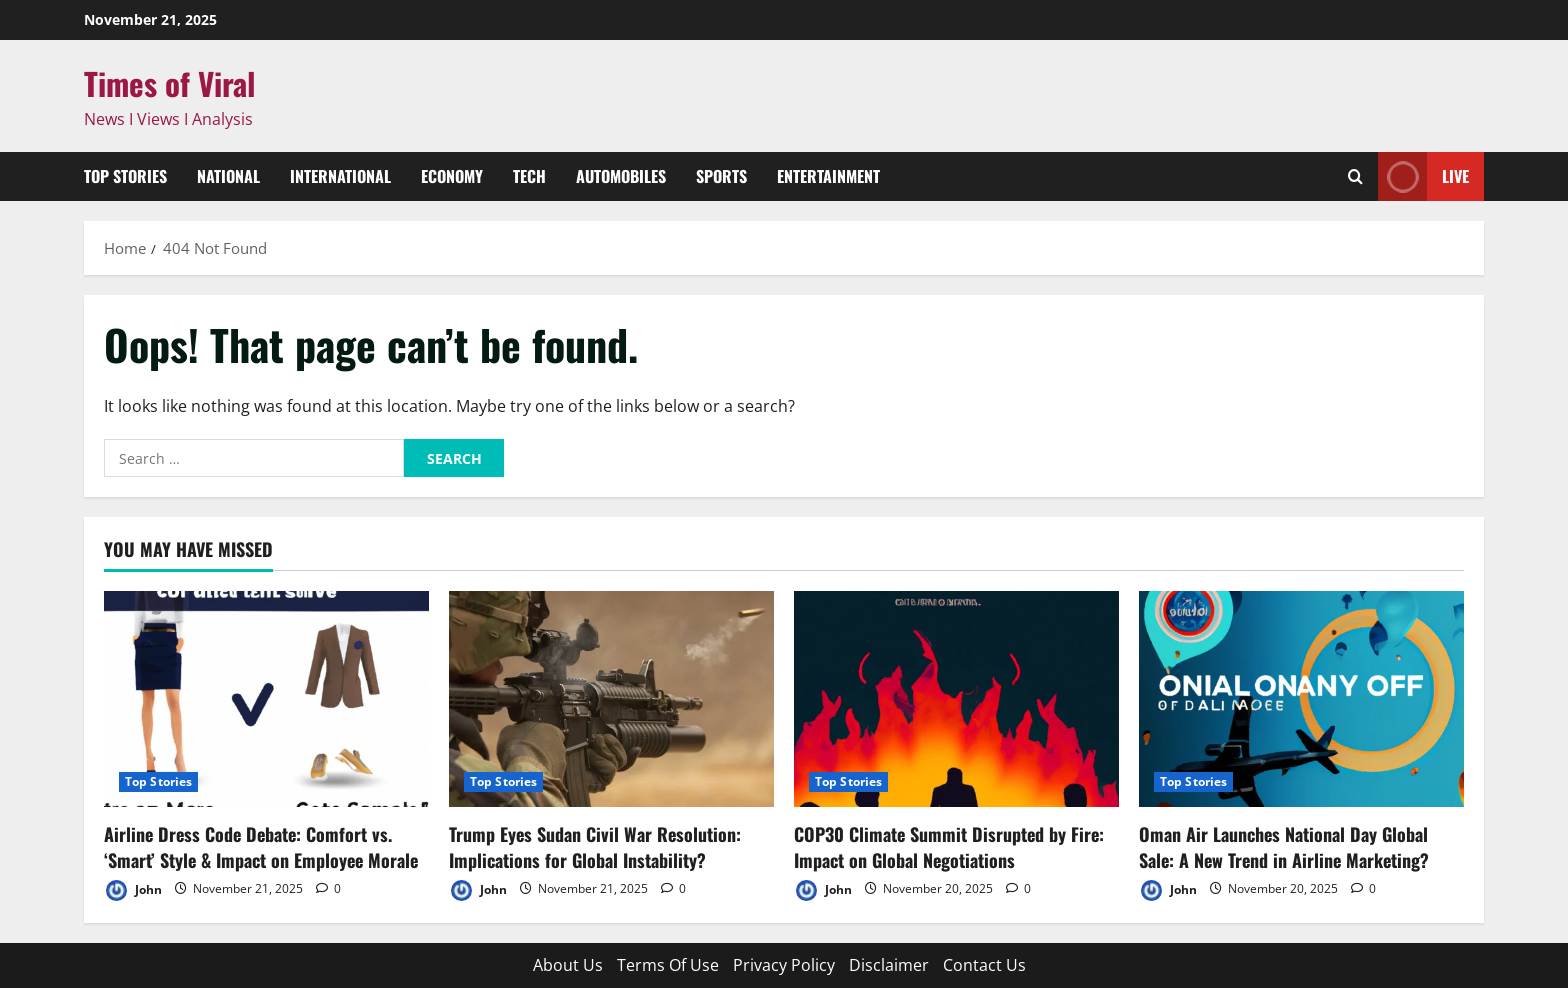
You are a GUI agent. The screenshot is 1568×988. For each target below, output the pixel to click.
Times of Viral (170, 83)
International (340, 176)
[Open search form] (1355, 176)
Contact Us (984, 965)
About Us (568, 965)
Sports (721, 176)
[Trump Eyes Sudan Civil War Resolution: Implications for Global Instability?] (611, 699)
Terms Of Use (668, 965)
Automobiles (621, 176)
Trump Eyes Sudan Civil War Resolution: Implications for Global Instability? (595, 846)
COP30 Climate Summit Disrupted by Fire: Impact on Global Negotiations (949, 846)
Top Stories (125, 176)
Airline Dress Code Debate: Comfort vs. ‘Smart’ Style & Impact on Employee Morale (261, 846)
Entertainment (828, 176)
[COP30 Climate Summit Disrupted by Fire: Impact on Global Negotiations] (956, 699)
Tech (529, 176)
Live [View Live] (1423, 176)
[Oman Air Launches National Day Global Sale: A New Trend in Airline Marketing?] (1301, 699)
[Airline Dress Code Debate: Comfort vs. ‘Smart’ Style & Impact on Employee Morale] (266, 699)
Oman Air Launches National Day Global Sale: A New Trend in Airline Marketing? (1284, 846)
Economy (452, 176)
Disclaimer (889, 965)
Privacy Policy (784, 965)
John (133, 890)
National (228, 176)
